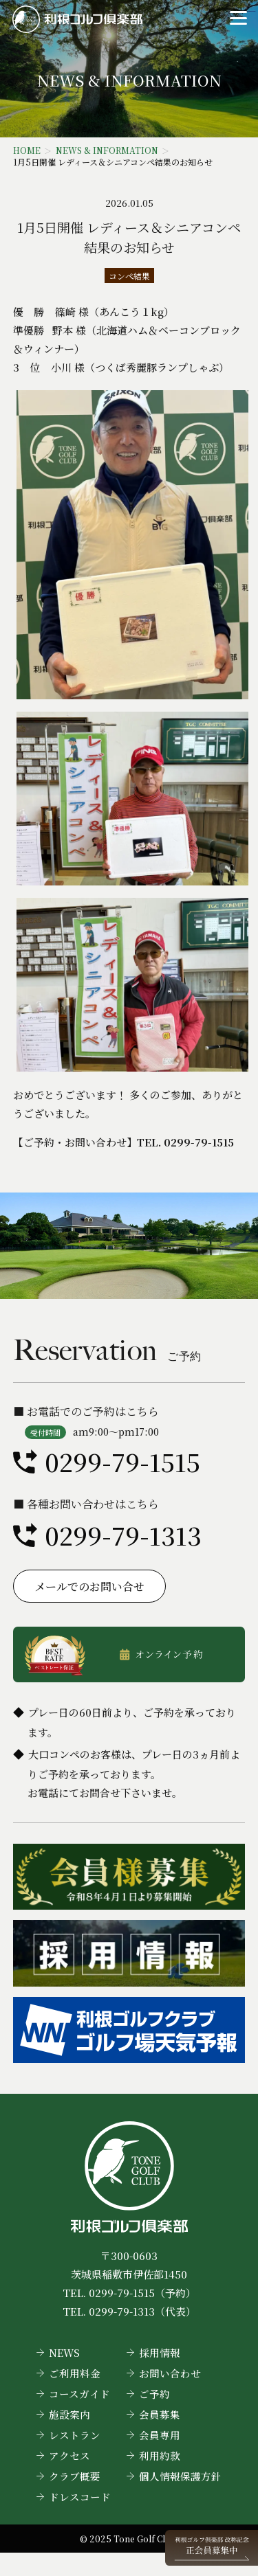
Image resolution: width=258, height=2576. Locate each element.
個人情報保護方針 (180, 2476)
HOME (27, 150)
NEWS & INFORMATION (107, 150)
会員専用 (159, 2435)
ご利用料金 (74, 2373)
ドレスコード (80, 2496)
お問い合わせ (170, 2373)
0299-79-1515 (122, 1461)
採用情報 (159, 2352)
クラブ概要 (74, 2476)
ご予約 (154, 2393)
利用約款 (159, 2455)
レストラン (74, 2435)
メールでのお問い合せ (89, 1586)
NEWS (64, 2352)
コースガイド (79, 2393)
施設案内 (69, 2414)
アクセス (69, 2455)
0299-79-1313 (123, 1534)
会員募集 (159, 2414)
